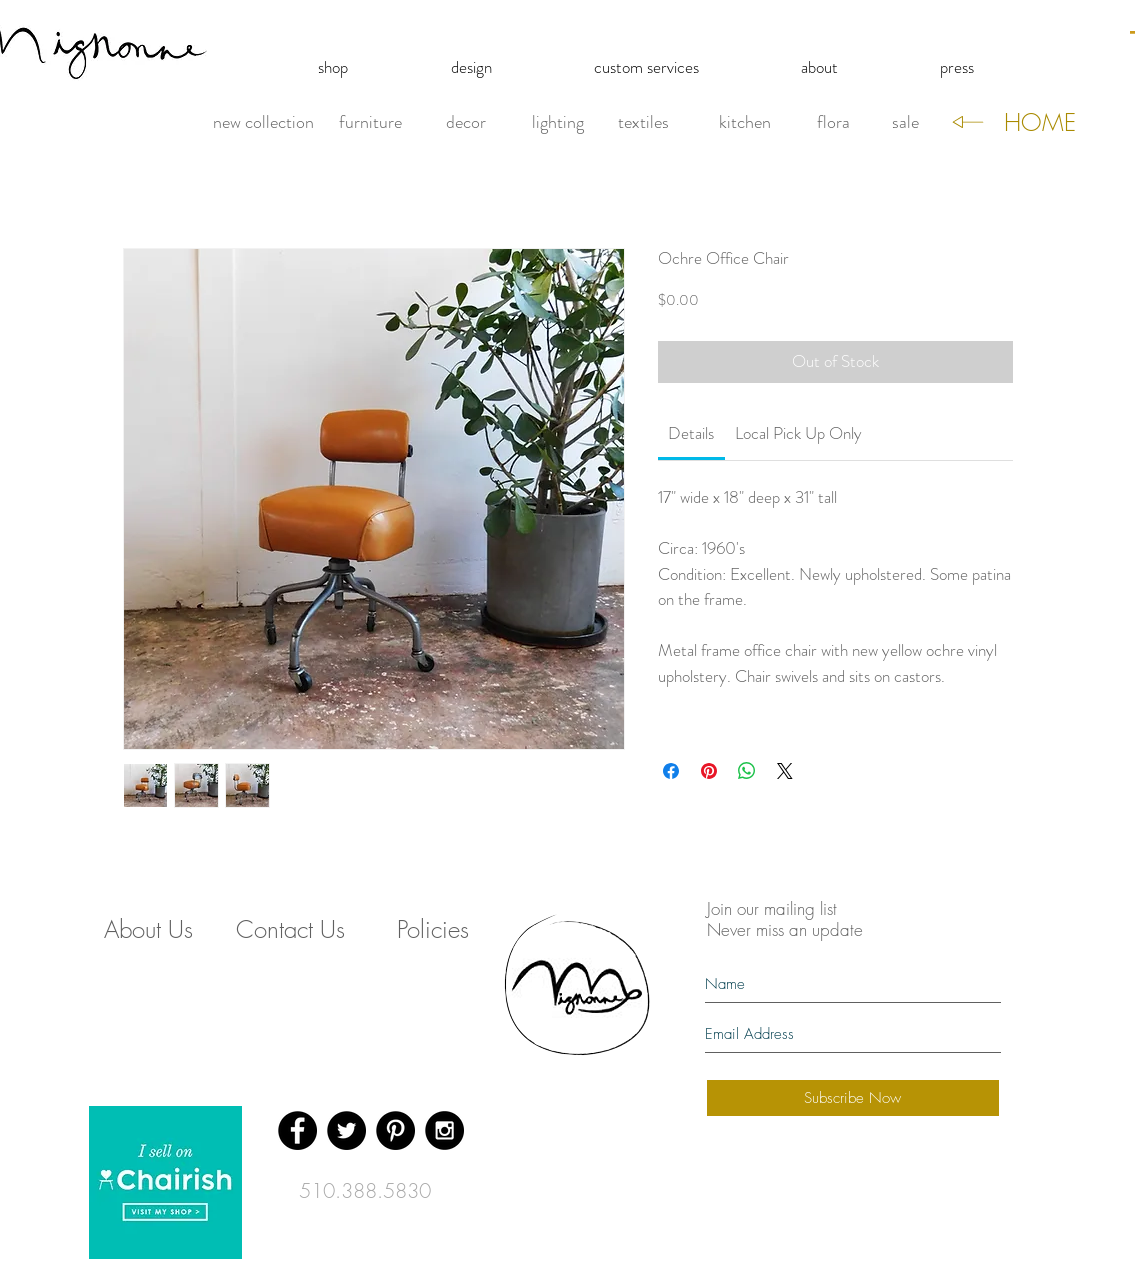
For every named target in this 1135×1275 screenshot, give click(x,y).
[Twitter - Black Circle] (346, 1130)
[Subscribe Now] (853, 1098)
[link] (691, 433)
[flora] (833, 123)
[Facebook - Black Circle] (297, 1130)
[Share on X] (785, 771)
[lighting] (558, 123)
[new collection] (263, 123)
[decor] (466, 123)
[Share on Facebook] (671, 771)
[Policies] (433, 929)
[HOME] (1040, 123)
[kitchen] (745, 123)
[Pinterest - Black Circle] (395, 1130)
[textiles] (644, 123)
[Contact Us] (291, 929)
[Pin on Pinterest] (709, 771)
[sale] (905, 123)
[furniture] (371, 123)
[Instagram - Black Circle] (444, 1130)
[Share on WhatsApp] (747, 771)
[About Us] (149, 929)
